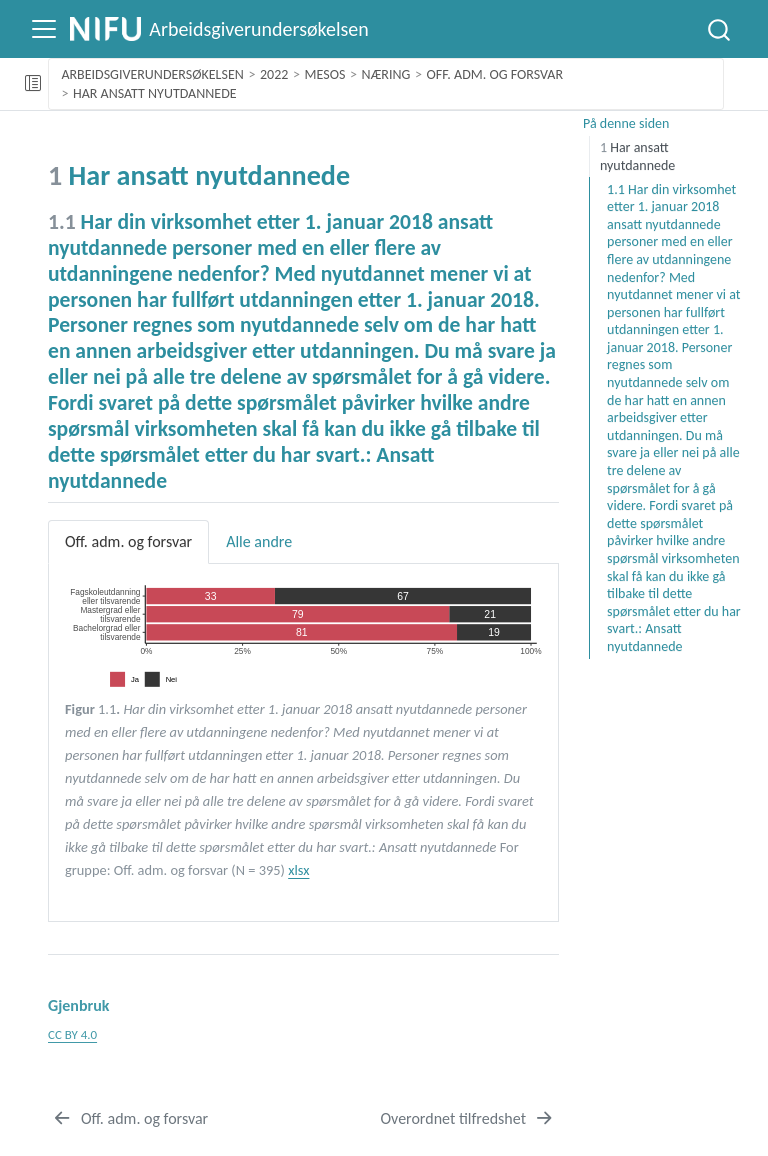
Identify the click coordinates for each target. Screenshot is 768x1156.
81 (302, 632)
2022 (274, 74)
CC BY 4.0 (72, 1034)
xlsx (298, 870)
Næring (386, 74)
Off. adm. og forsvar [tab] (128, 541)
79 (298, 614)
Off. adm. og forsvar (495, 74)
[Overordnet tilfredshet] (467, 1119)
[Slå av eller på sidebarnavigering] (33, 84)
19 (494, 632)
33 (211, 595)
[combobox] (720, 28)
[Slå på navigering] (44, 29)
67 (403, 595)
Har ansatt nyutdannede (155, 93)
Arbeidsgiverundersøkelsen (152, 74)
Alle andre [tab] (259, 541)
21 (490, 614)
